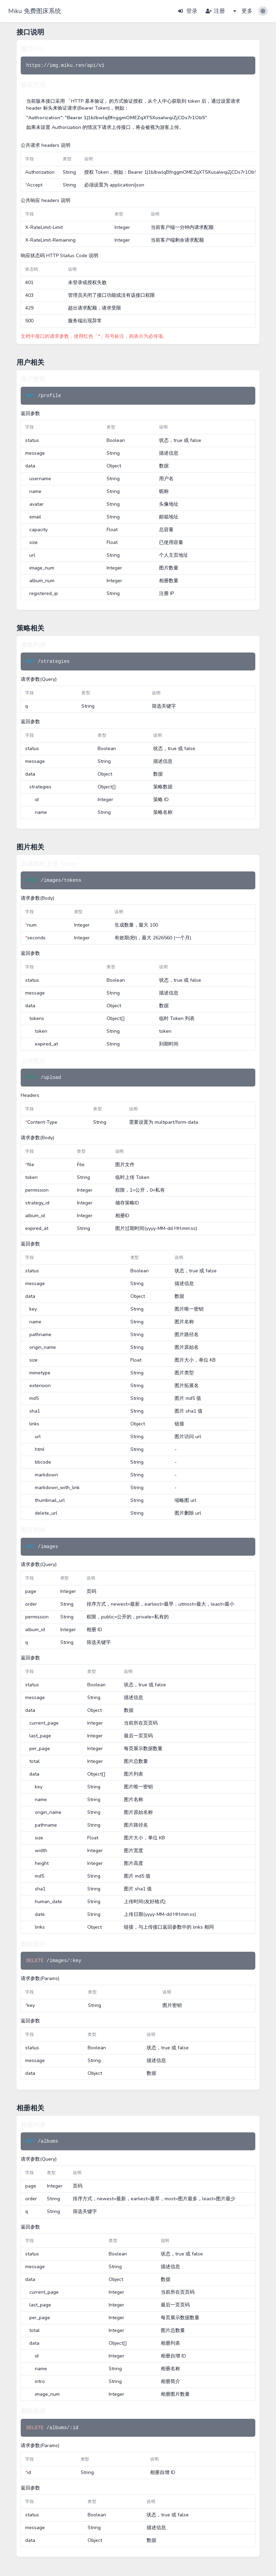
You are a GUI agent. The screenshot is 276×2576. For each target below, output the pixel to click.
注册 (215, 11)
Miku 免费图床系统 (34, 11)
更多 (243, 11)
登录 (187, 11)
